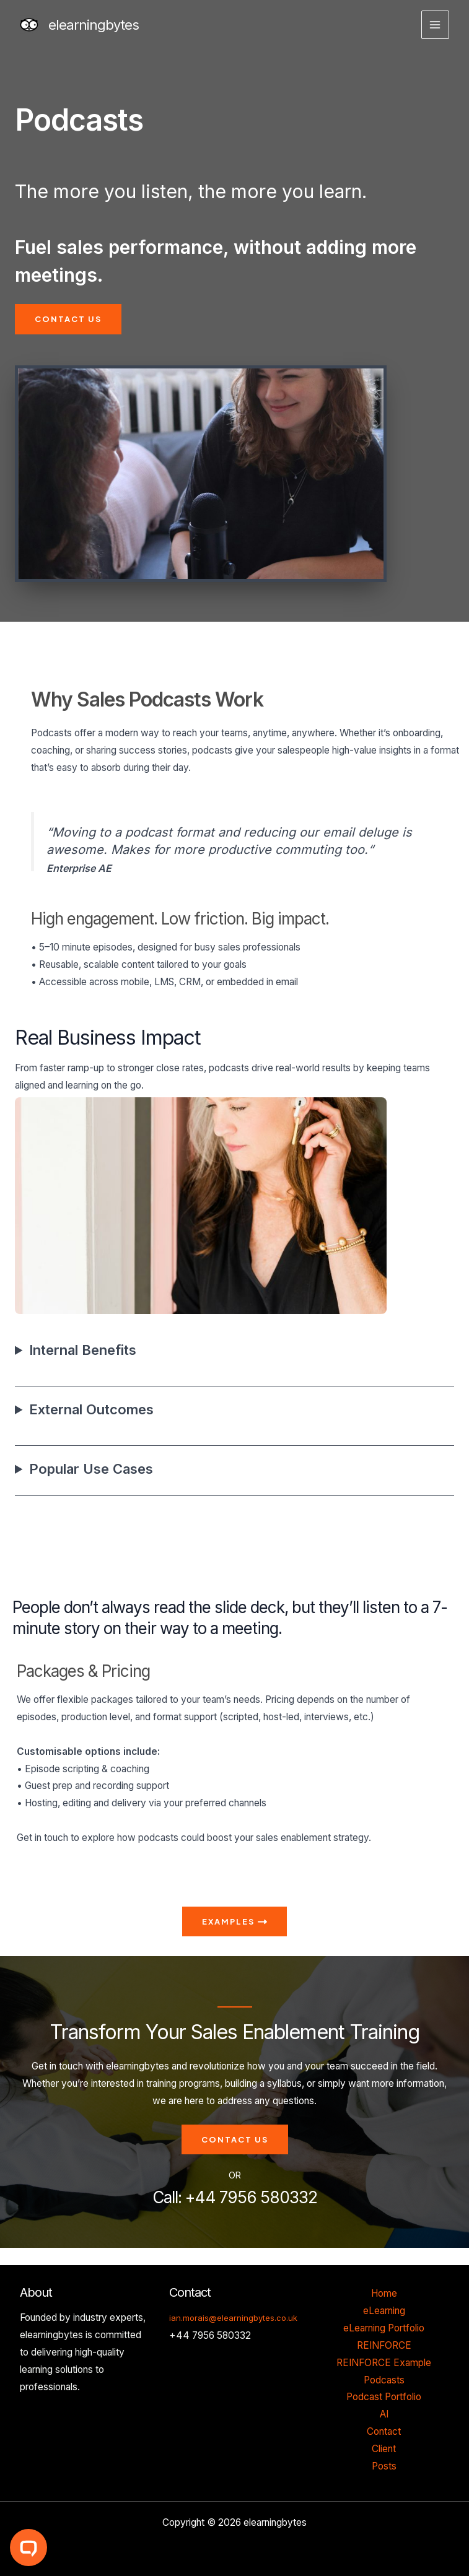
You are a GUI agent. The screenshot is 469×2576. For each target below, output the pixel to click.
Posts (384, 2466)
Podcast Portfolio (383, 2397)
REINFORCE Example (383, 2363)
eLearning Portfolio (383, 2328)
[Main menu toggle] (435, 24)
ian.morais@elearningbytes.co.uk (233, 2318)
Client (384, 2449)
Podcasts (384, 2380)
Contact (384, 2431)
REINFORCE (384, 2345)
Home (384, 2293)
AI (384, 2414)
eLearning (384, 2311)
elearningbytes (93, 25)
